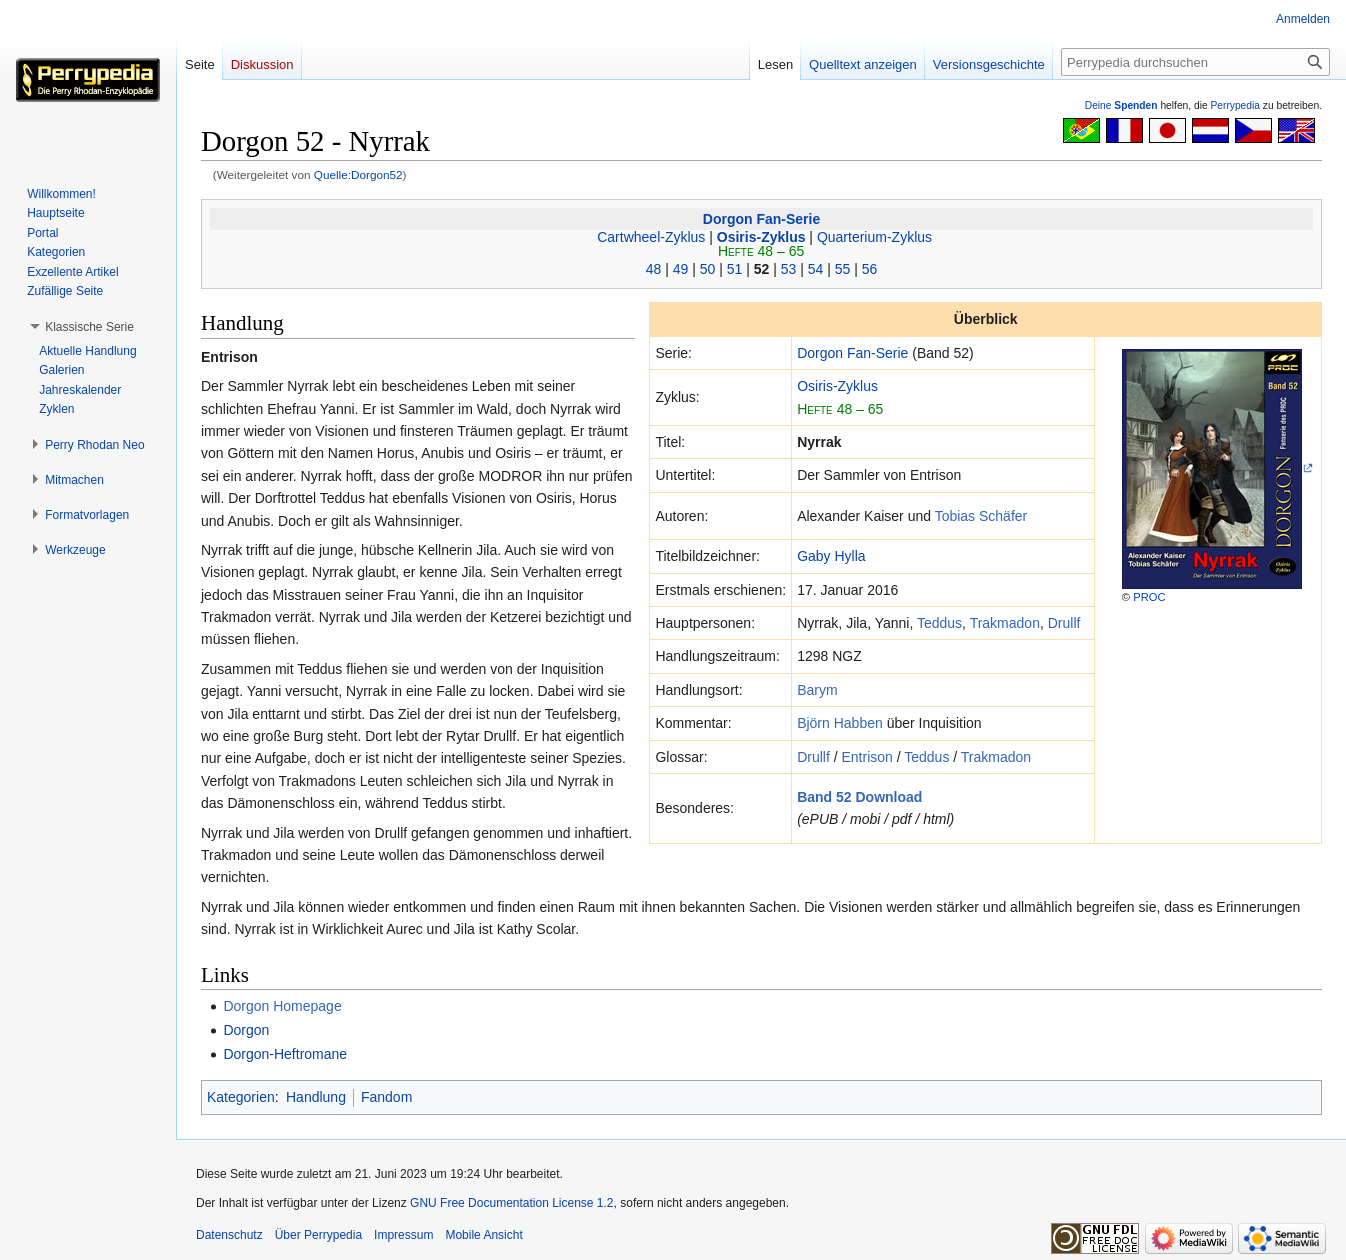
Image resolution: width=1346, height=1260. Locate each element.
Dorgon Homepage (282, 1006)
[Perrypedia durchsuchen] (1195, 62)
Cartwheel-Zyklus (651, 237)
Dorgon (246, 1030)
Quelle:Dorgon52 (358, 174)
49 (681, 269)
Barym (817, 690)
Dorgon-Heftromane (285, 1054)
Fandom (386, 1097)
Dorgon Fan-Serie (761, 219)
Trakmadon (1005, 623)
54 (816, 269)
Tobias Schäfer (981, 516)
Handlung (316, 1097)
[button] (89, 327)
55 (843, 269)
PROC (1149, 597)
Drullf (1064, 623)
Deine (1121, 105)
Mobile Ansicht (483, 1235)
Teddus (939, 623)
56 (870, 269)
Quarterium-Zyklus (874, 237)
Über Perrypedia (318, 1235)
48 (654, 269)
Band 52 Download (859, 797)
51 (735, 269)
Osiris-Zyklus (761, 237)
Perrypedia (1235, 105)
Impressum (403, 1235)
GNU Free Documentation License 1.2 (511, 1203)
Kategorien (241, 1097)
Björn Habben (840, 723)
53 (789, 269)
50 (708, 269)
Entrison (866, 757)
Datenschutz (229, 1235)
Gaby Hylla (831, 556)
